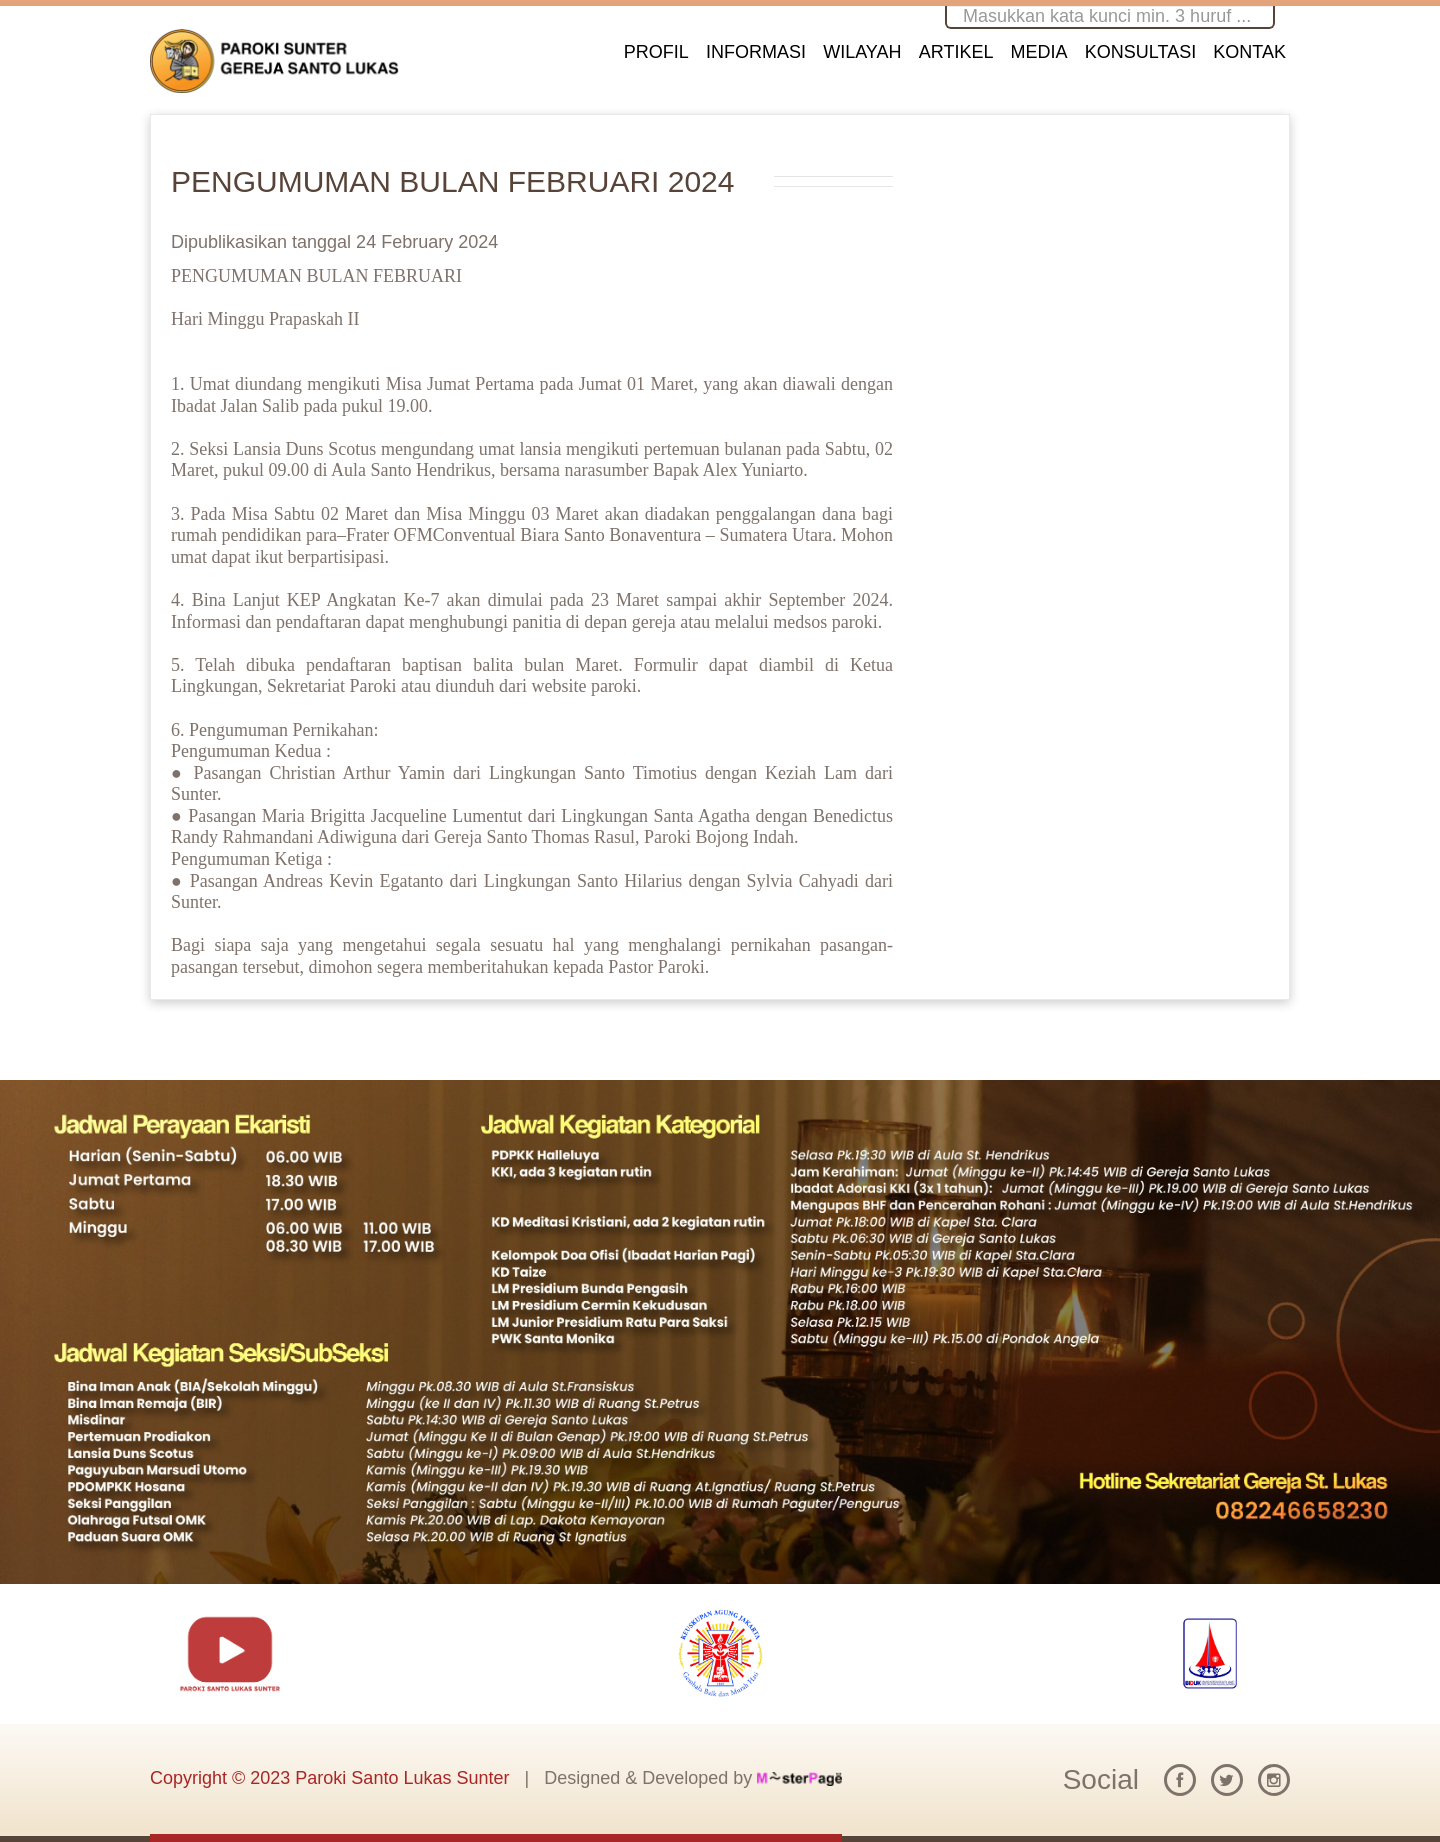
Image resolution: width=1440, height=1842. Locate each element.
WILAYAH (862, 52)
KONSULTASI (1140, 52)
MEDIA (1039, 52)
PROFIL (656, 52)
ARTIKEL (956, 52)
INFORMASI (756, 52)
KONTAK (1249, 52)
